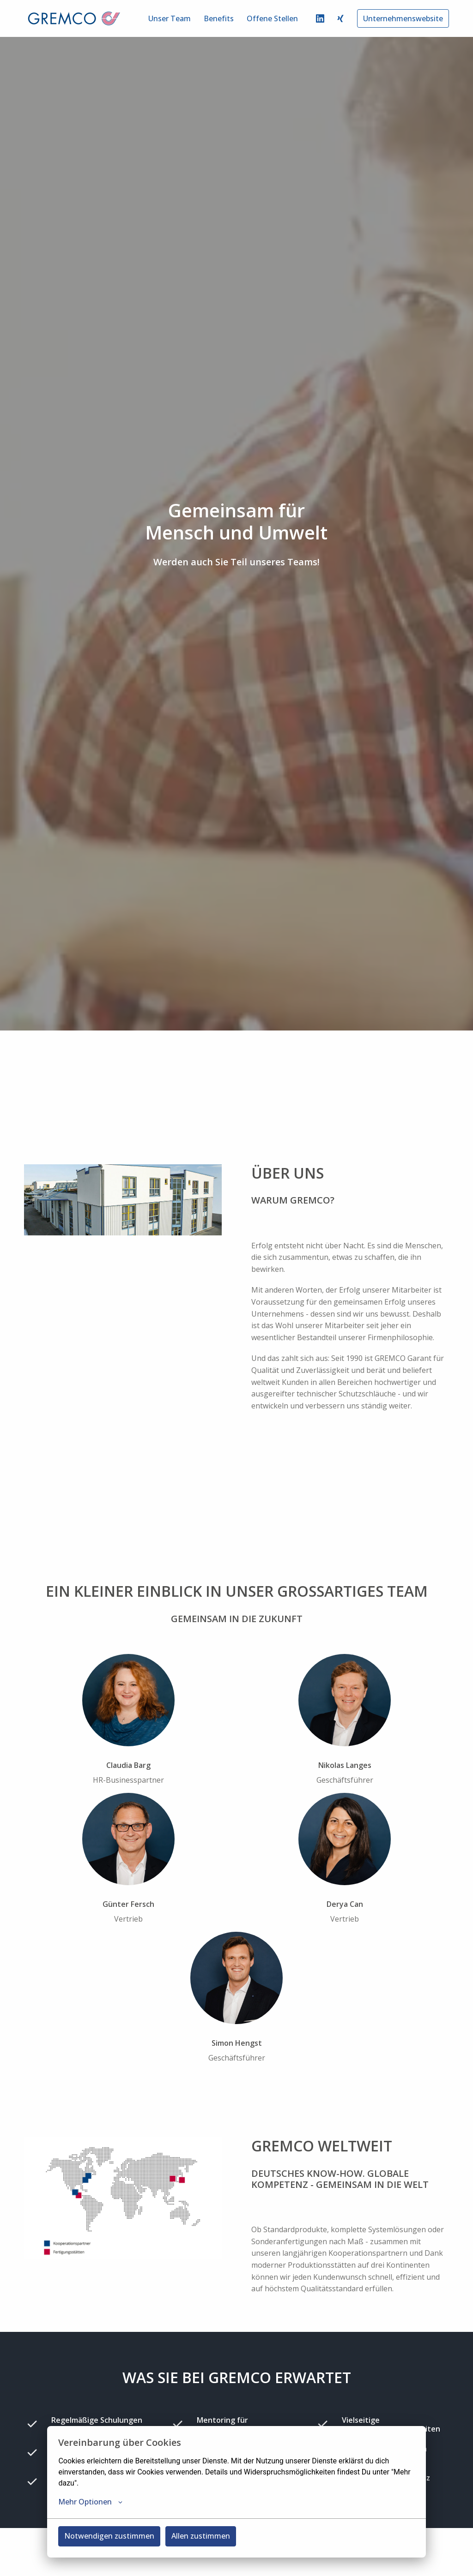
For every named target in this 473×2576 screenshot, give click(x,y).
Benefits (219, 18)
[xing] (340, 18)
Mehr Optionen (90, 2501)
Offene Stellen (272, 18)
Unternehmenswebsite (403, 18)
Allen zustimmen (200, 2536)
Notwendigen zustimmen (109, 2536)
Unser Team (169, 18)
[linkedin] (320, 18)
